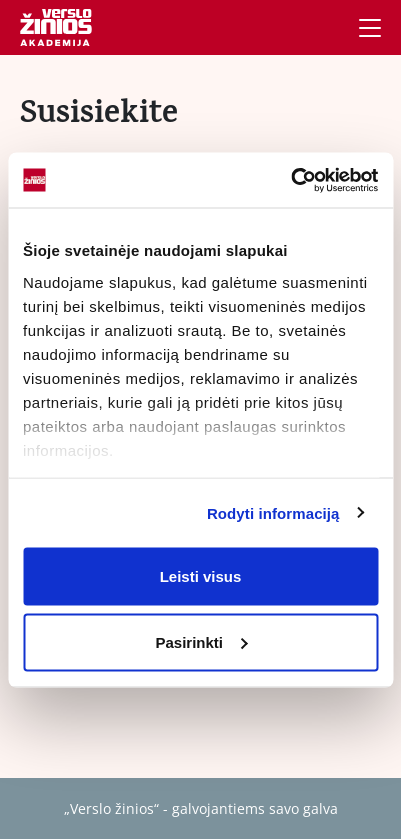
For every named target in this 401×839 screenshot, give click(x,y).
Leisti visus (201, 576)
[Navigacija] (370, 28)
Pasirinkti (201, 641)
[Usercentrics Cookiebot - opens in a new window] (290, 180)
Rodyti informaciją (273, 512)
